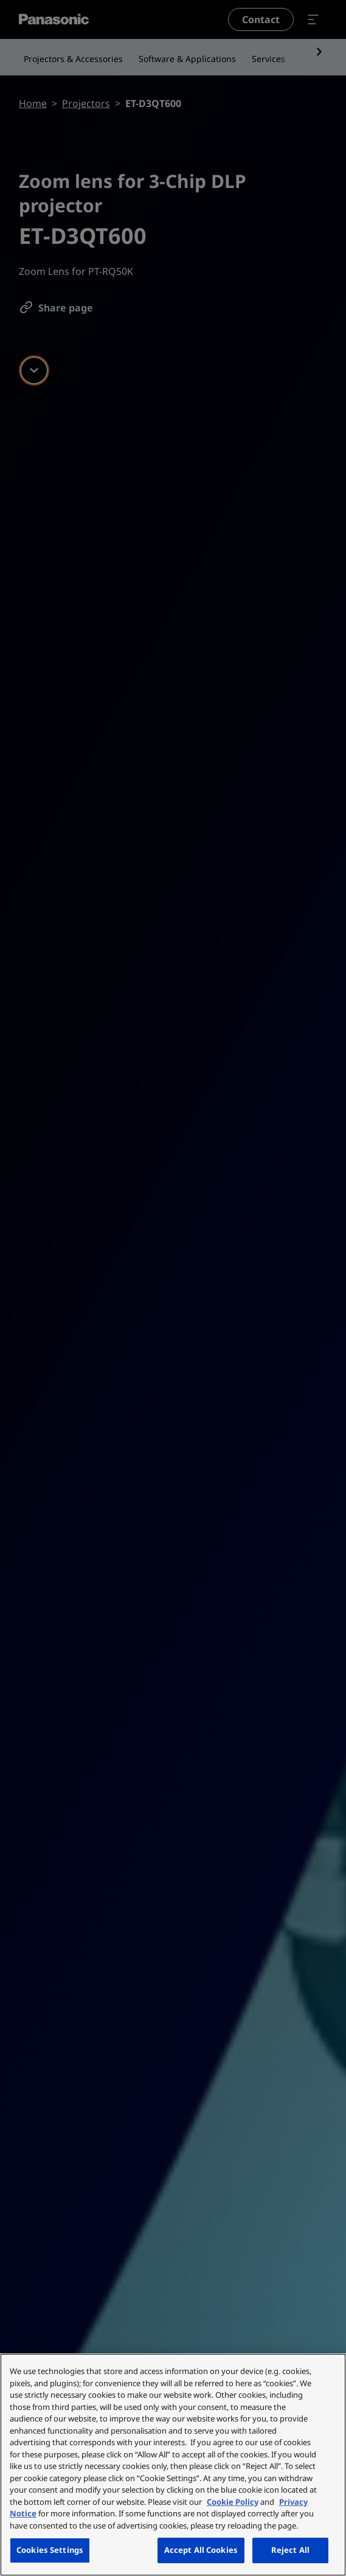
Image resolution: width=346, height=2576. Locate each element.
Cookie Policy (232, 2501)
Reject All (290, 2549)
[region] (173, 2464)
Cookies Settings (49, 2549)
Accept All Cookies (201, 2549)
